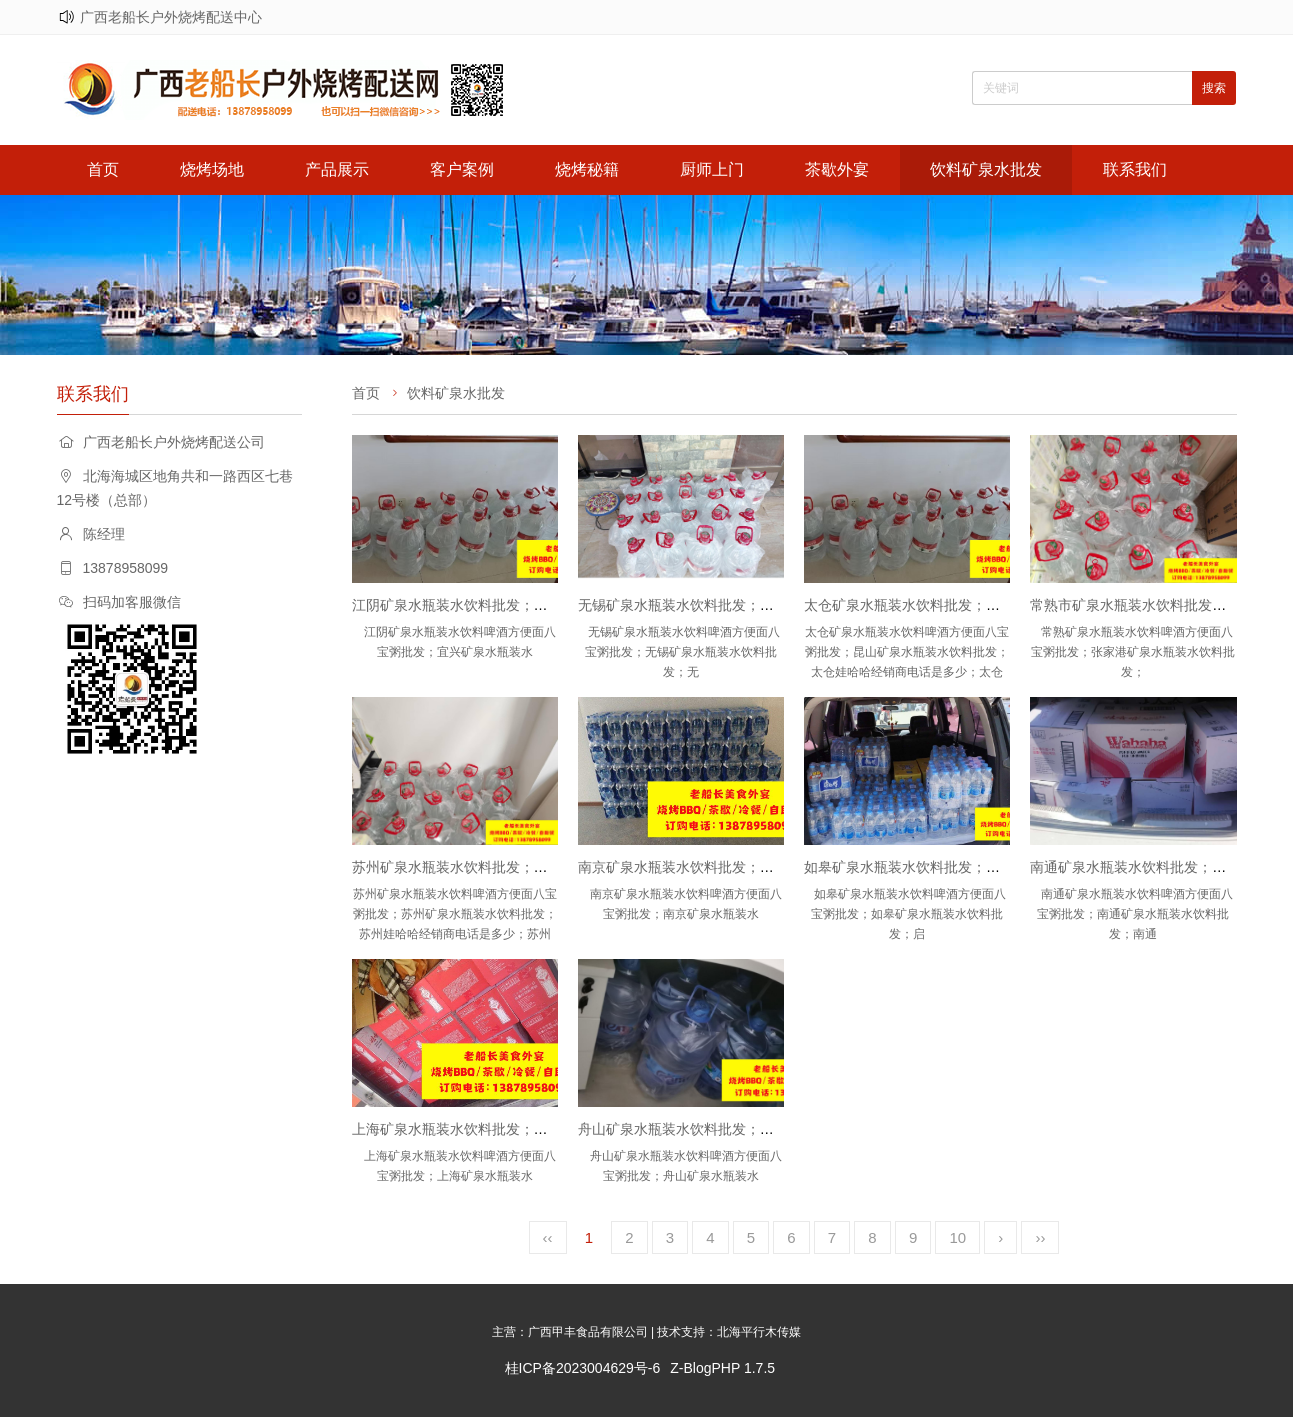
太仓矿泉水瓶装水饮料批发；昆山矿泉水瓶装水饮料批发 (979, 605)
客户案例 (462, 169)
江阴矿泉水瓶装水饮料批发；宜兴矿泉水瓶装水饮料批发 (527, 605)
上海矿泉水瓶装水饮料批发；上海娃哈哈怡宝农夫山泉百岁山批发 (555, 1129)
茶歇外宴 (837, 169)
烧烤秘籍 (587, 169)
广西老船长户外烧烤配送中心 (171, 17)
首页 (103, 169)
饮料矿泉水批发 (986, 169)
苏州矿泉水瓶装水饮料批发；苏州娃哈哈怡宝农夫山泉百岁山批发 (555, 867)
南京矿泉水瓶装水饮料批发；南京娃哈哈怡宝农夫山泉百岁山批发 (781, 867)
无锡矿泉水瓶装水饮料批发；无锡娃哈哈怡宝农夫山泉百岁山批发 (781, 605)
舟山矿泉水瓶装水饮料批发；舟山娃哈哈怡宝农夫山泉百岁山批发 (781, 1129)
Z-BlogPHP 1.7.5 (722, 1368)
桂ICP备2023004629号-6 (583, 1368)
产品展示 (337, 169)
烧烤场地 (212, 169)
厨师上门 (712, 169)
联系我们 (1135, 169)
